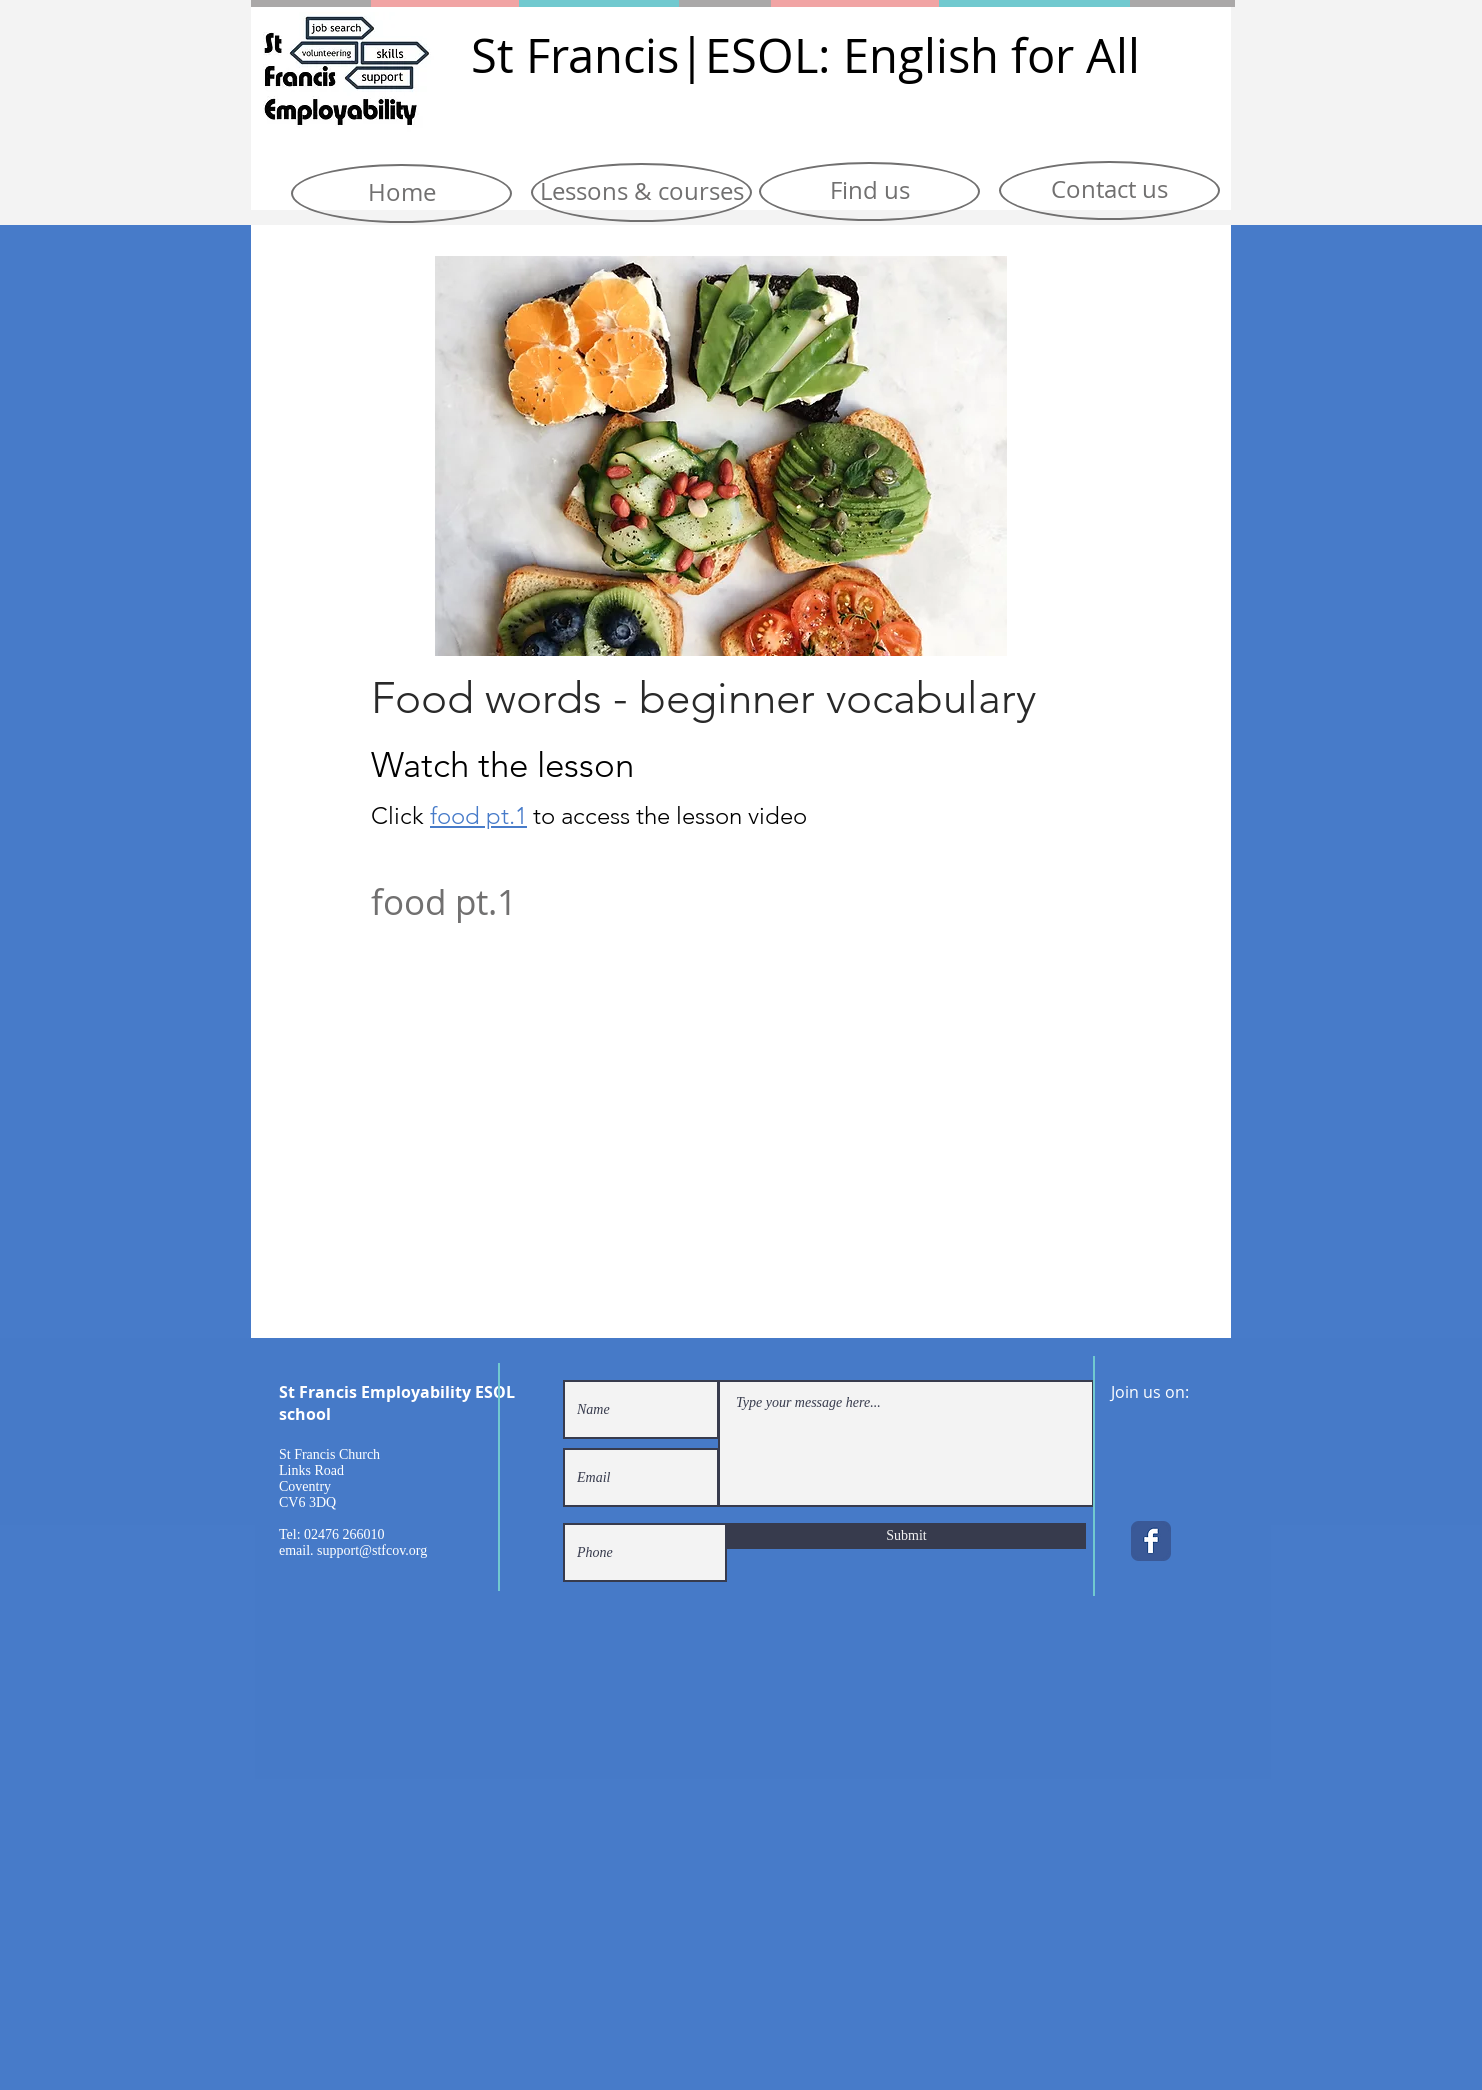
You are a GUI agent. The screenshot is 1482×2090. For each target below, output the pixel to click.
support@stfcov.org (372, 1550)
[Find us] (869, 191)
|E (705, 55)
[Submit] (906, 1536)
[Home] (401, 193)
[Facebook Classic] (1151, 1541)
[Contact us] (1109, 190)
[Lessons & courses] (641, 192)
